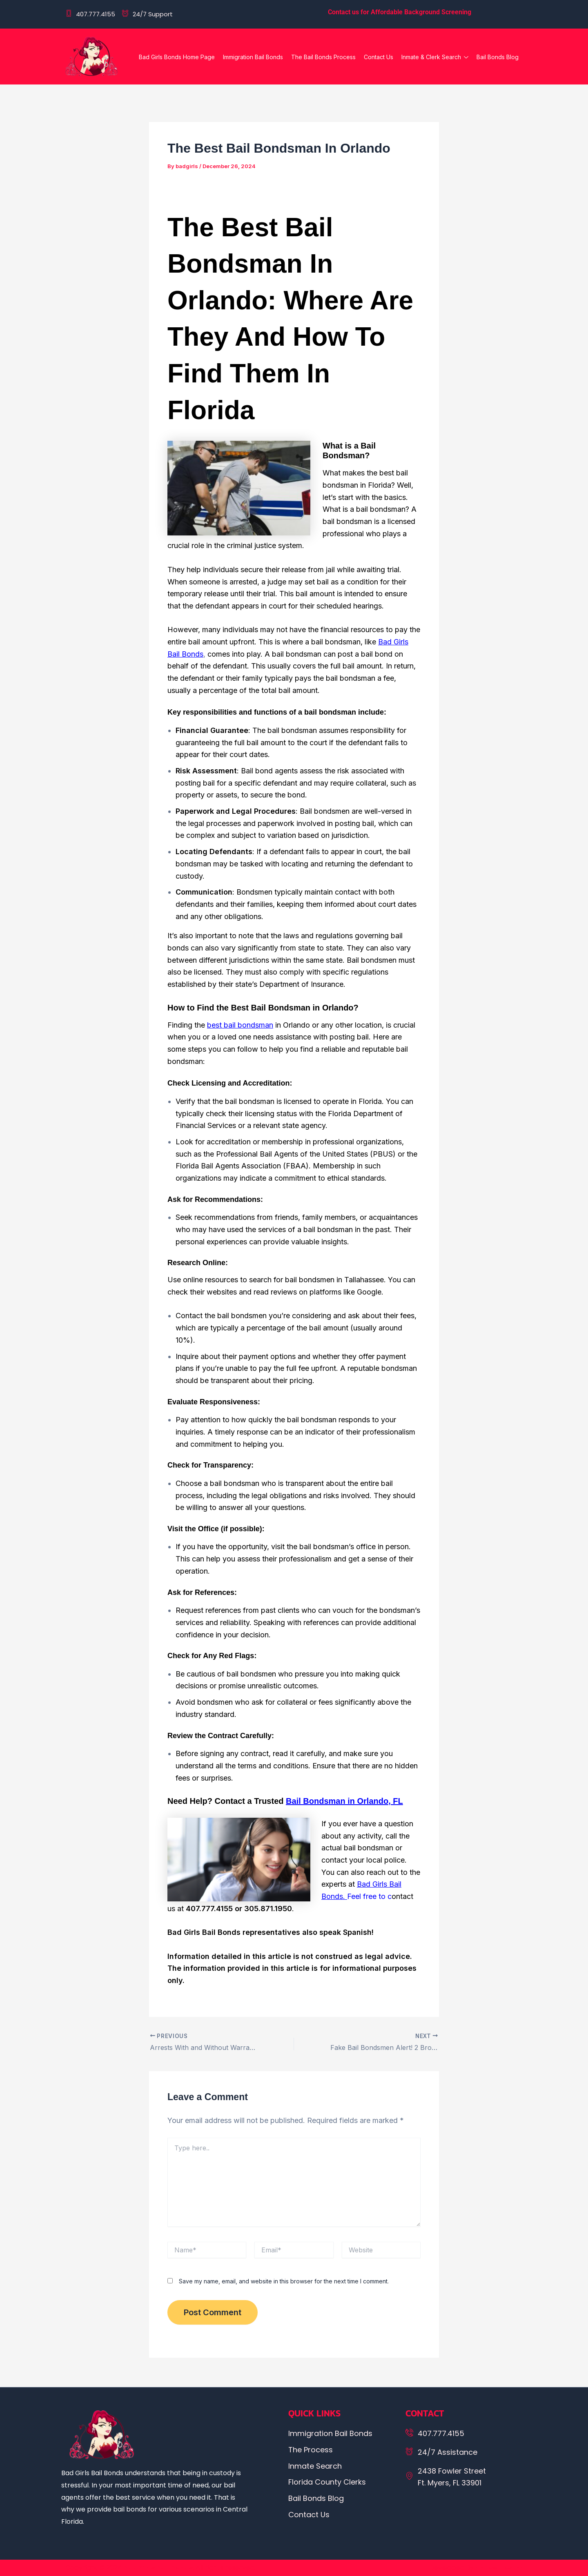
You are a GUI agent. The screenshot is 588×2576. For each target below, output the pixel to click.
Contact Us (378, 56)
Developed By (476, 2567)
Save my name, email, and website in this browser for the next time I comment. (284, 2281)
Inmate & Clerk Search (434, 58)
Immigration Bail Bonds (253, 56)
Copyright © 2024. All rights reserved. (160, 2567)
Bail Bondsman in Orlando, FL (344, 1801)
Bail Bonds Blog (498, 56)
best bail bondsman (240, 1025)
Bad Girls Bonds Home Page (177, 56)
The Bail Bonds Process (323, 56)
